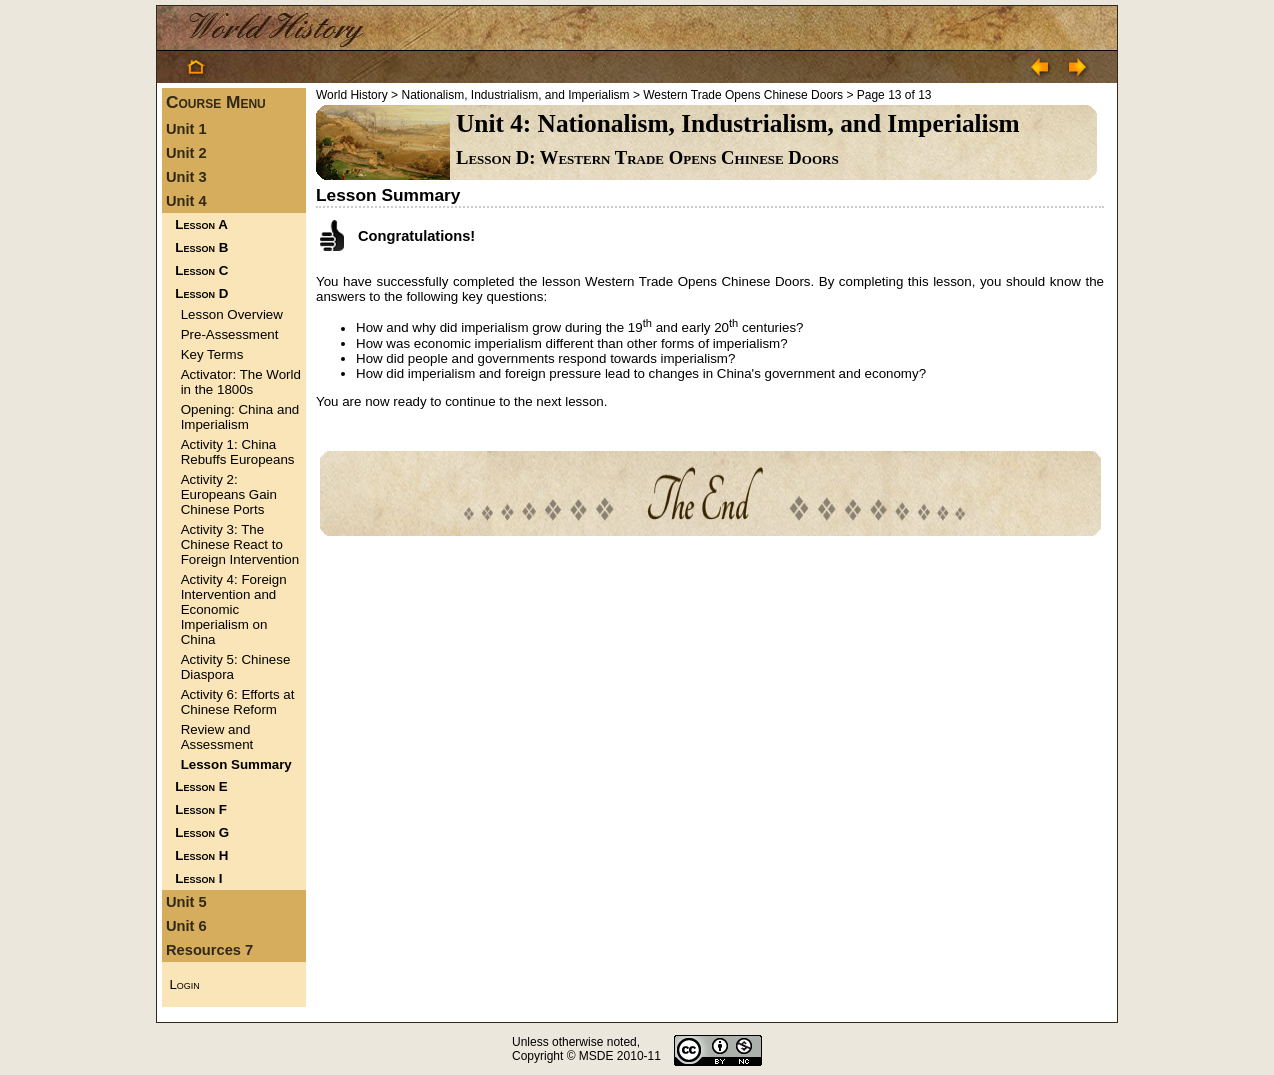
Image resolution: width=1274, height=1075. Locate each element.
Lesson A (201, 224)
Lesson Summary (236, 764)
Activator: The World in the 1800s (241, 382)
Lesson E (201, 786)
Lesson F (201, 809)
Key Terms (212, 354)
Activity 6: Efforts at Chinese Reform (238, 702)
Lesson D (201, 293)
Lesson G (202, 832)
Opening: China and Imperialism (240, 417)
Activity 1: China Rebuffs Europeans (238, 452)
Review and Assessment (217, 737)
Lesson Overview (232, 314)
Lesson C (201, 270)
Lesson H (201, 855)
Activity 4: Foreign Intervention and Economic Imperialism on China (234, 609)
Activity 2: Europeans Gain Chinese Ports (229, 494)
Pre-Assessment (230, 334)
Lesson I (198, 878)
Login (184, 984)
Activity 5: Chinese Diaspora (236, 667)
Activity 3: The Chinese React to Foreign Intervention (240, 544)
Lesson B (201, 247)
